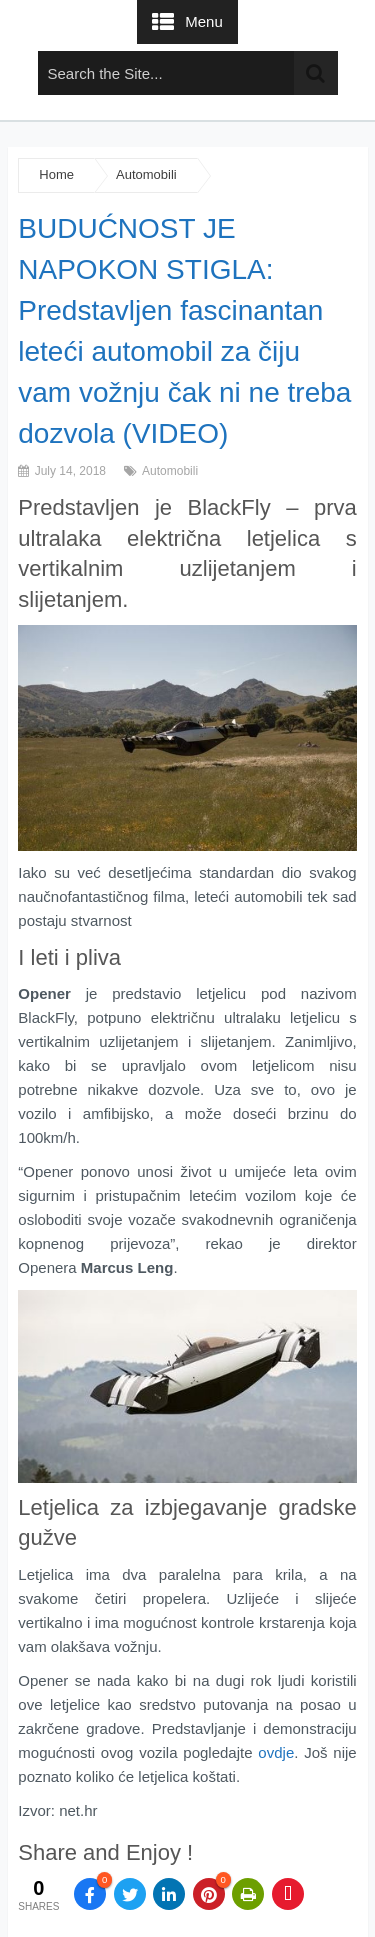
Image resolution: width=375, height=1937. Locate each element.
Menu (204, 21)
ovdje (276, 1752)
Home (56, 174)
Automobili (146, 174)
